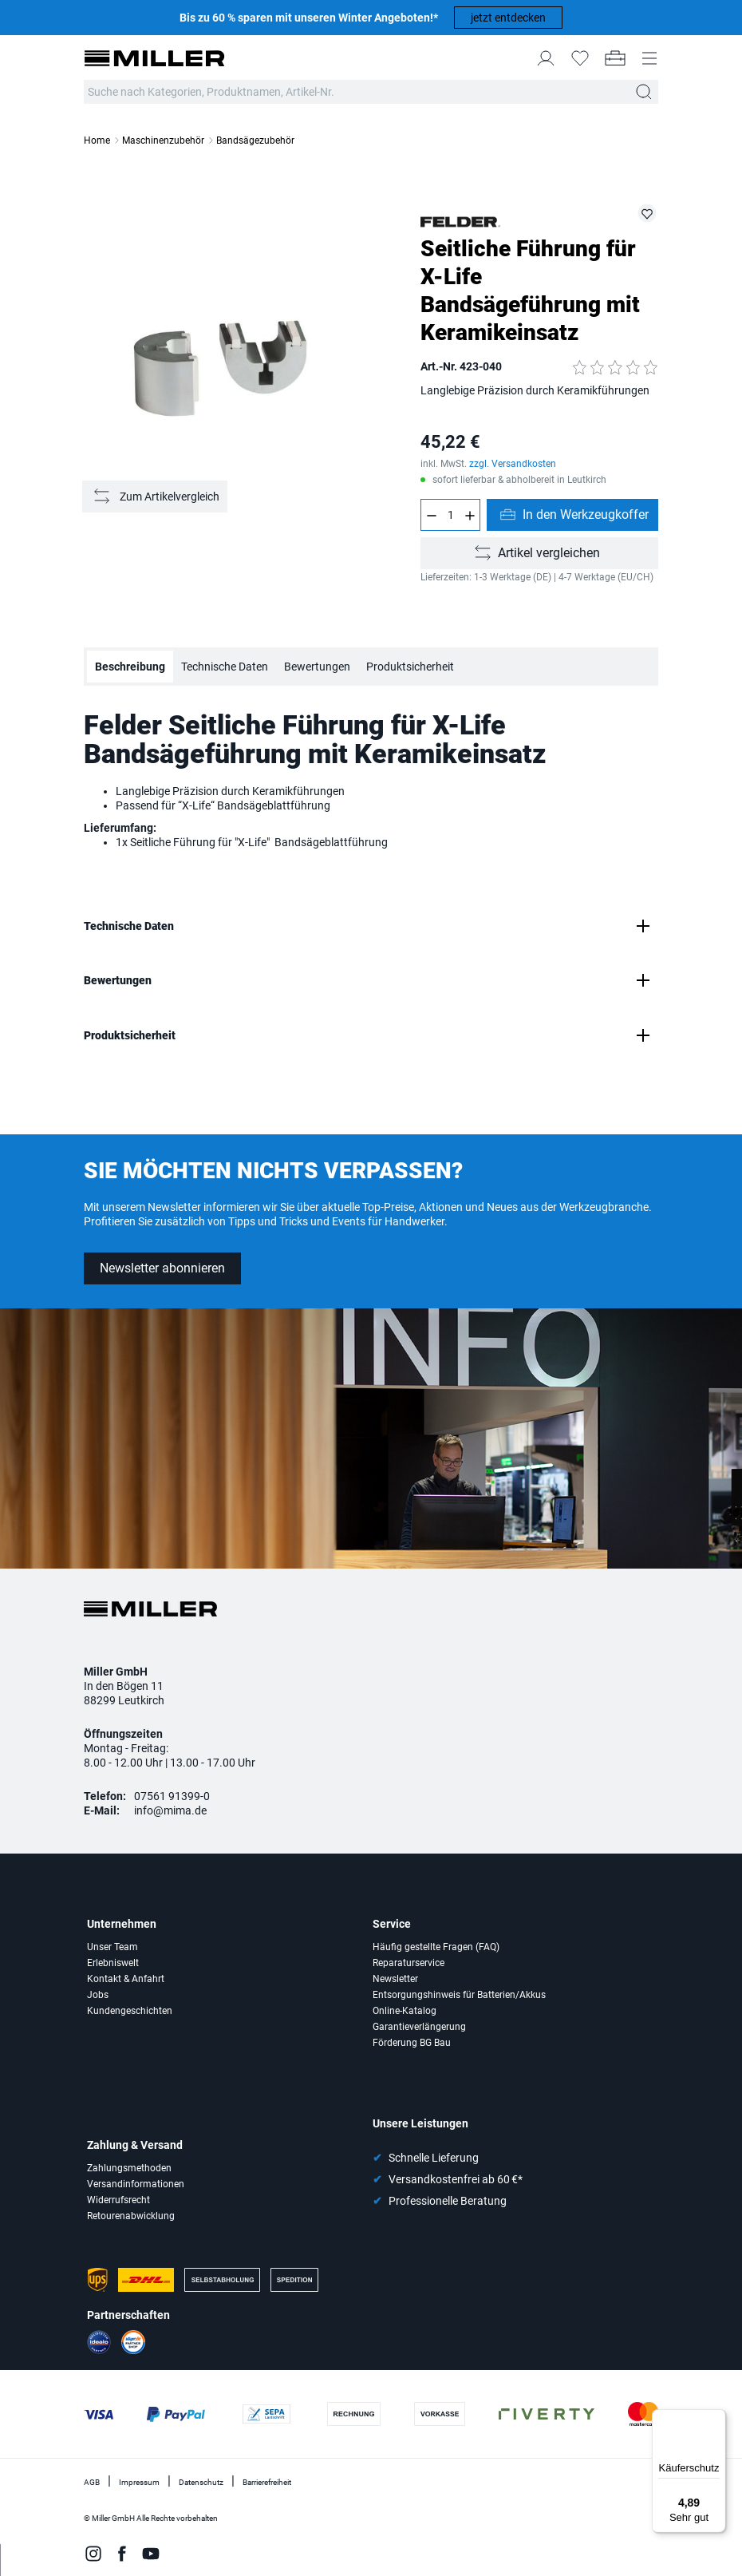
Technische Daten (224, 666)
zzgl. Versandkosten (512, 463)
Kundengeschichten (129, 2010)
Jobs (98, 1994)
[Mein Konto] (545, 58)
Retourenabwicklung (131, 2216)
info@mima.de (170, 1810)
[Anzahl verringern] (431, 515)
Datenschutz (201, 2482)
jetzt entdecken (508, 17)
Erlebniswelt (113, 1963)
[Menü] (716, 2418)
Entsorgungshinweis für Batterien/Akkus (459, 1994)
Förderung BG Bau (412, 2042)
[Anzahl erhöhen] (470, 515)
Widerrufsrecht (118, 2200)
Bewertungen (317, 666)
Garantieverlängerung (419, 2026)
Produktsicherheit (410, 666)
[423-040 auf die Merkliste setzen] (647, 213)
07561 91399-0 (172, 1796)
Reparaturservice (408, 1963)
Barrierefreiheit (267, 2482)
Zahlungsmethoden (129, 2168)
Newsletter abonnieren (162, 1268)
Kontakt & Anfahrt (125, 1978)
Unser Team (112, 1947)
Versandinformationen (135, 2184)
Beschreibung (130, 666)
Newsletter (395, 1978)
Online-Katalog (404, 2010)
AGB (92, 2482)
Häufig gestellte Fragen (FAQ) (436, 1947)
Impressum (139, 2482)
